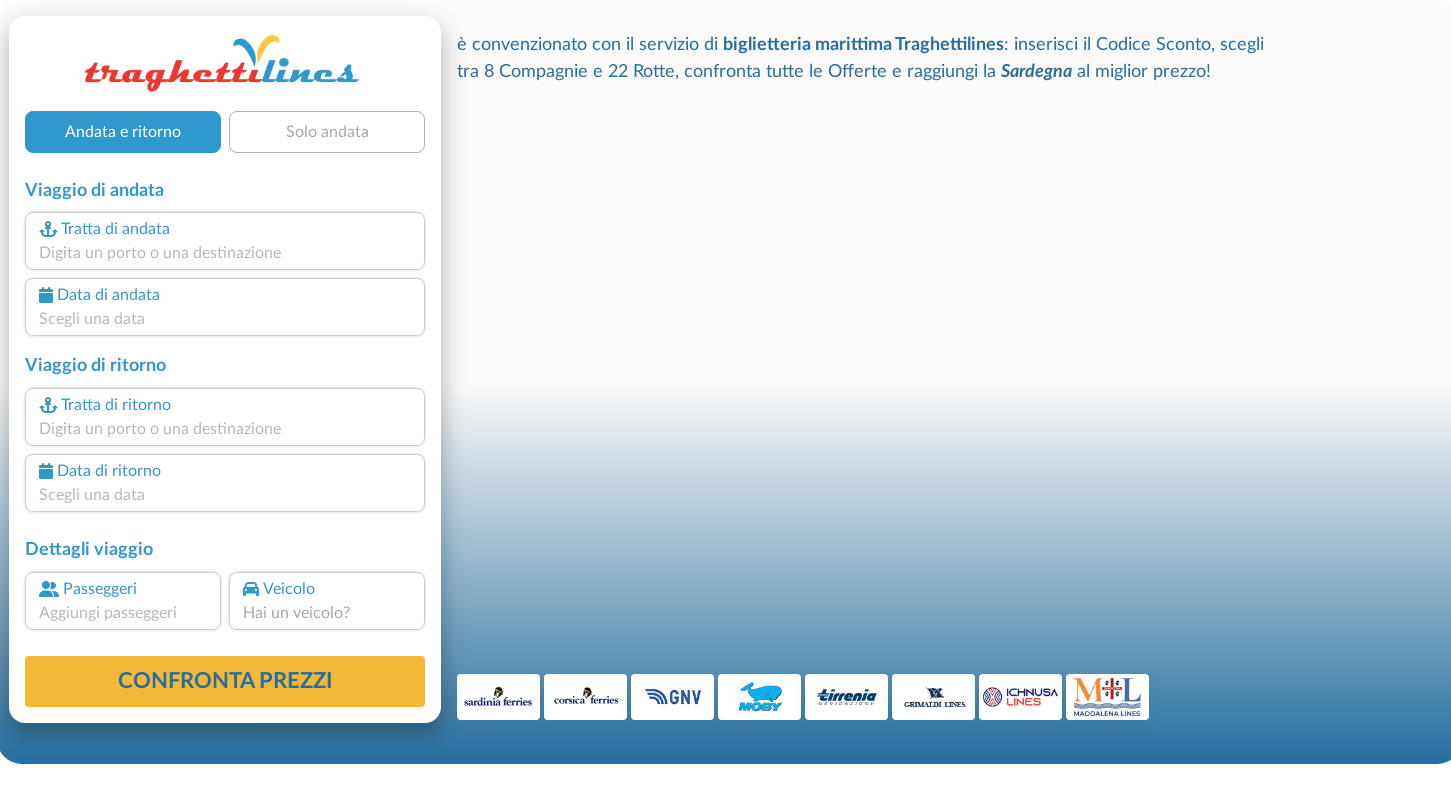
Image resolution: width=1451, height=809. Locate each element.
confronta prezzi (225, 681)
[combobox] (225, 253)
